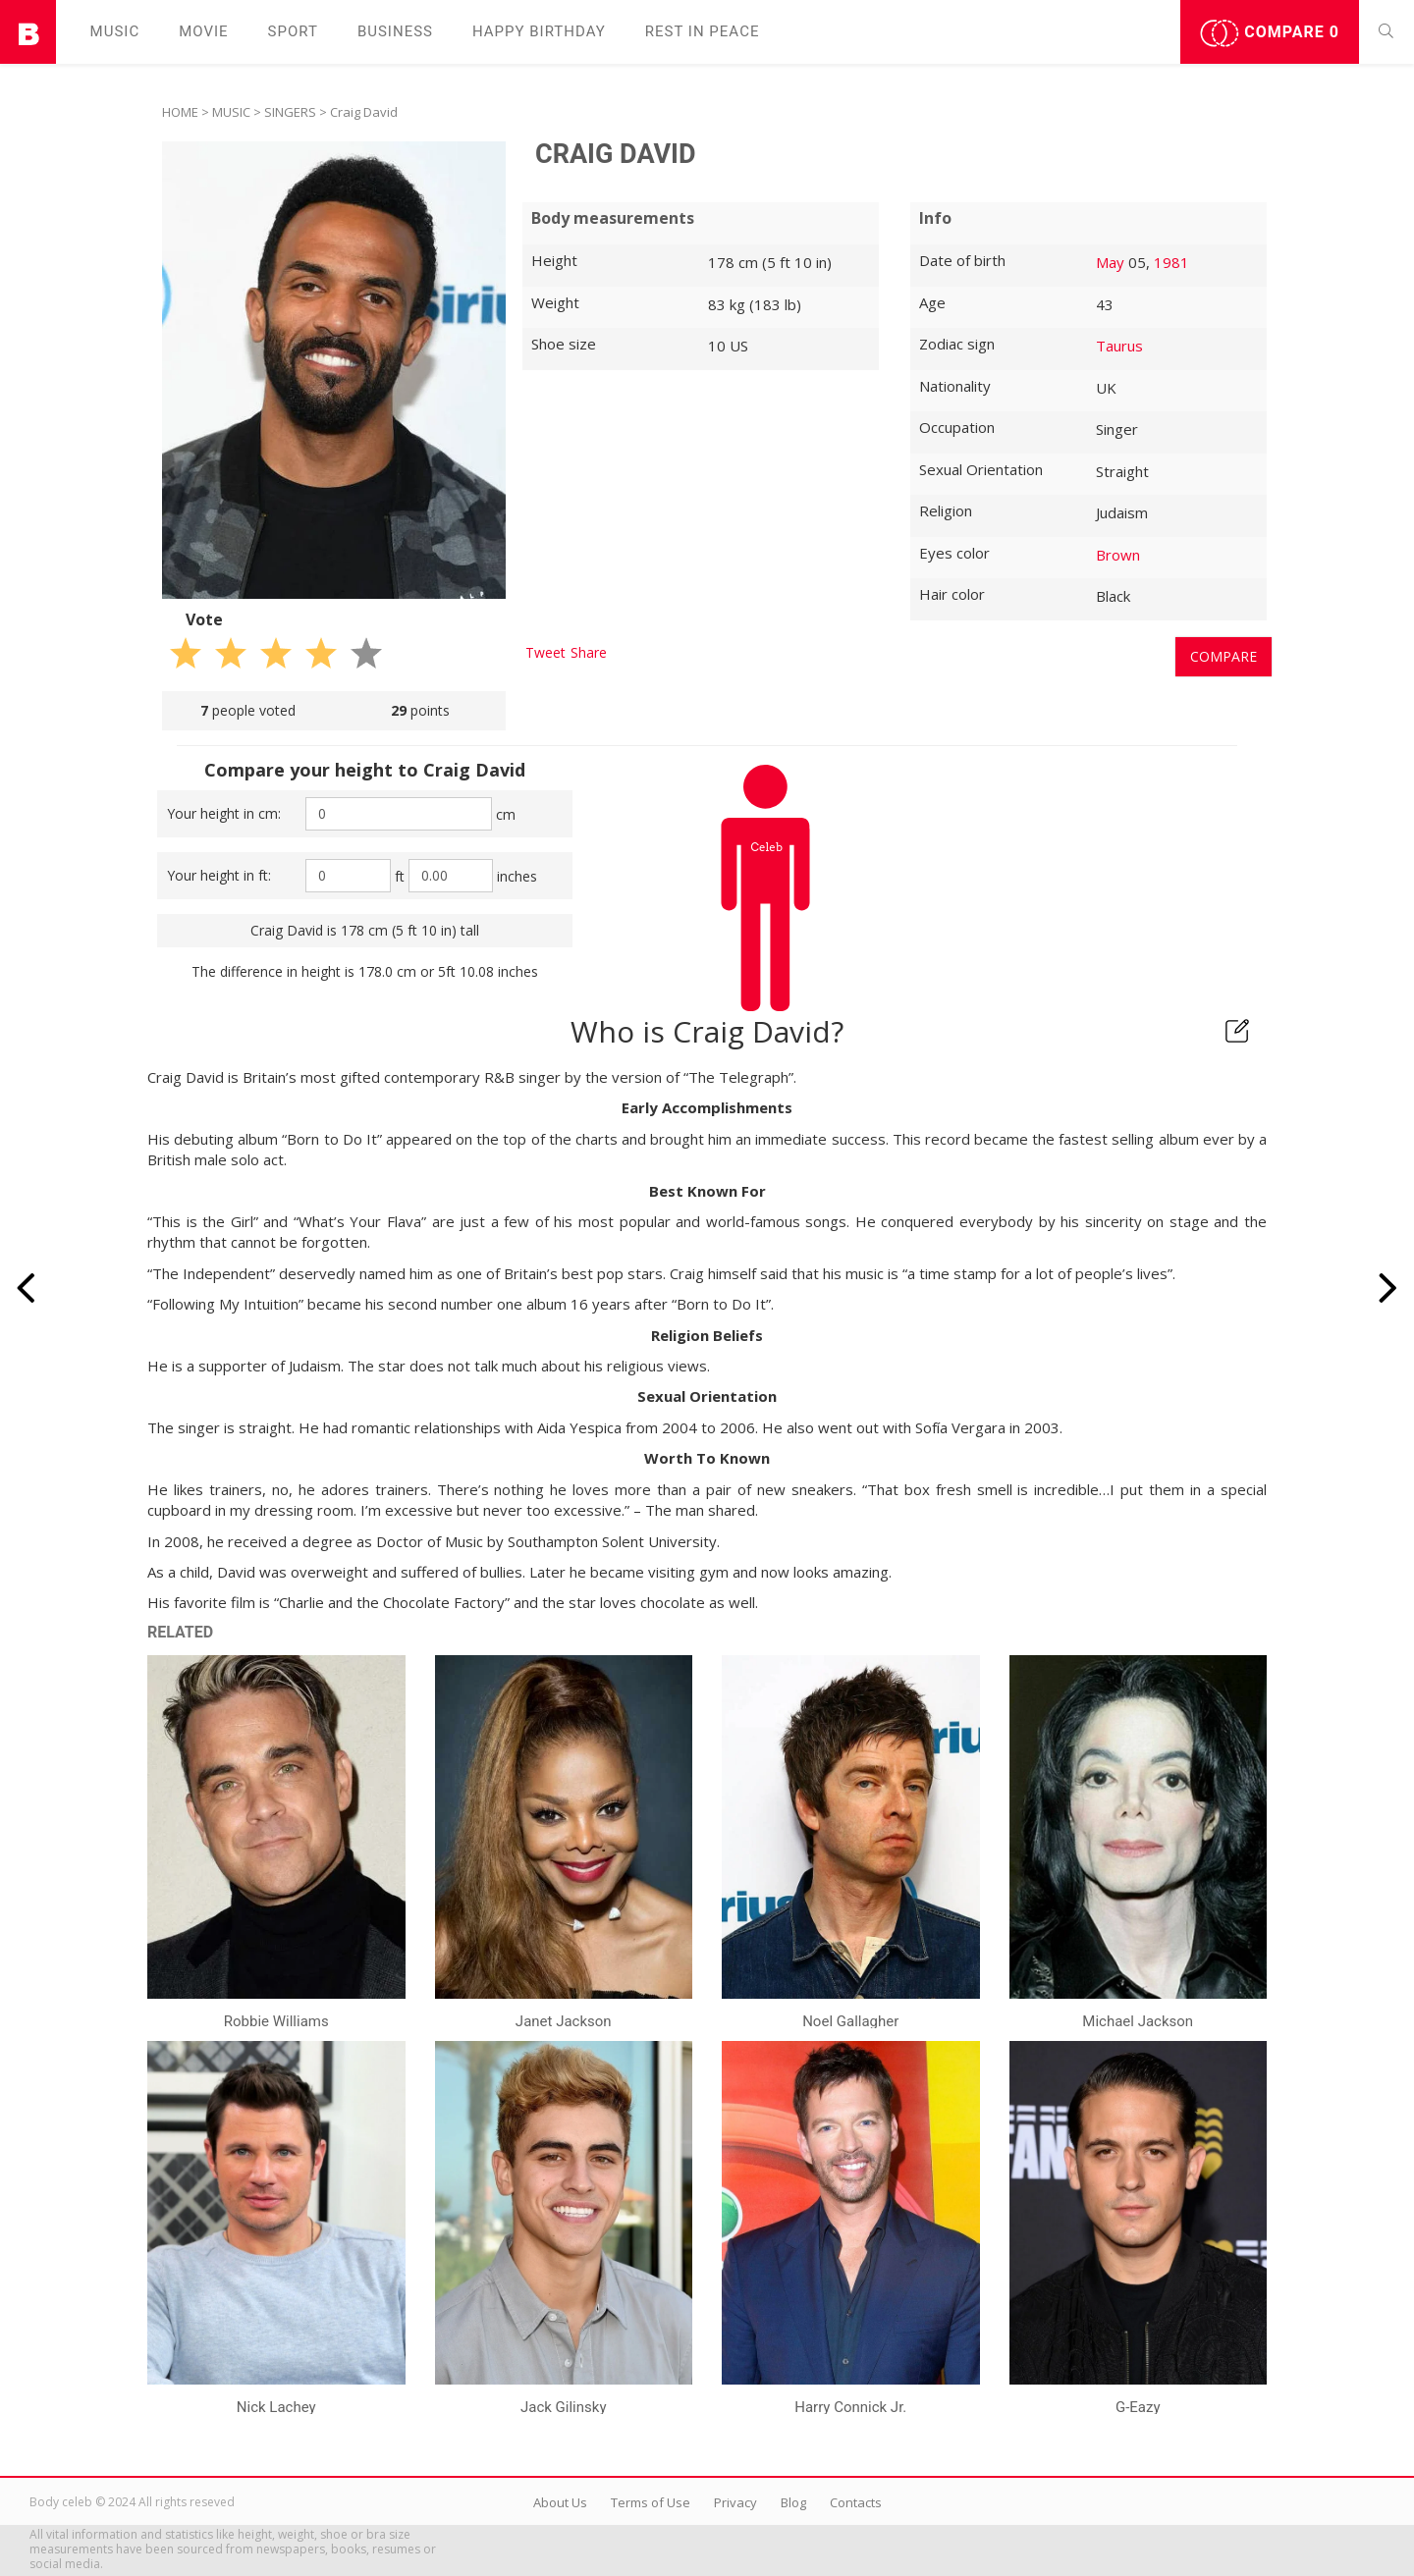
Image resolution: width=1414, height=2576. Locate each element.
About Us (560, 2502)
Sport (293, 31)
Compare (1269, 33)
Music (115, 31)
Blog (793, 2502)
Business (395, 31)
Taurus (1119, 345)
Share (589, 652)
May (1110, 262)
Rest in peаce (702, 31)
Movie (203, 31)
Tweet (545, 652)
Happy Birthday (539, 31)
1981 (1171, 262)
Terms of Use (650, 2502)
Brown (1118, 554)
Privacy (735, 2502)
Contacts (856, 2502)
